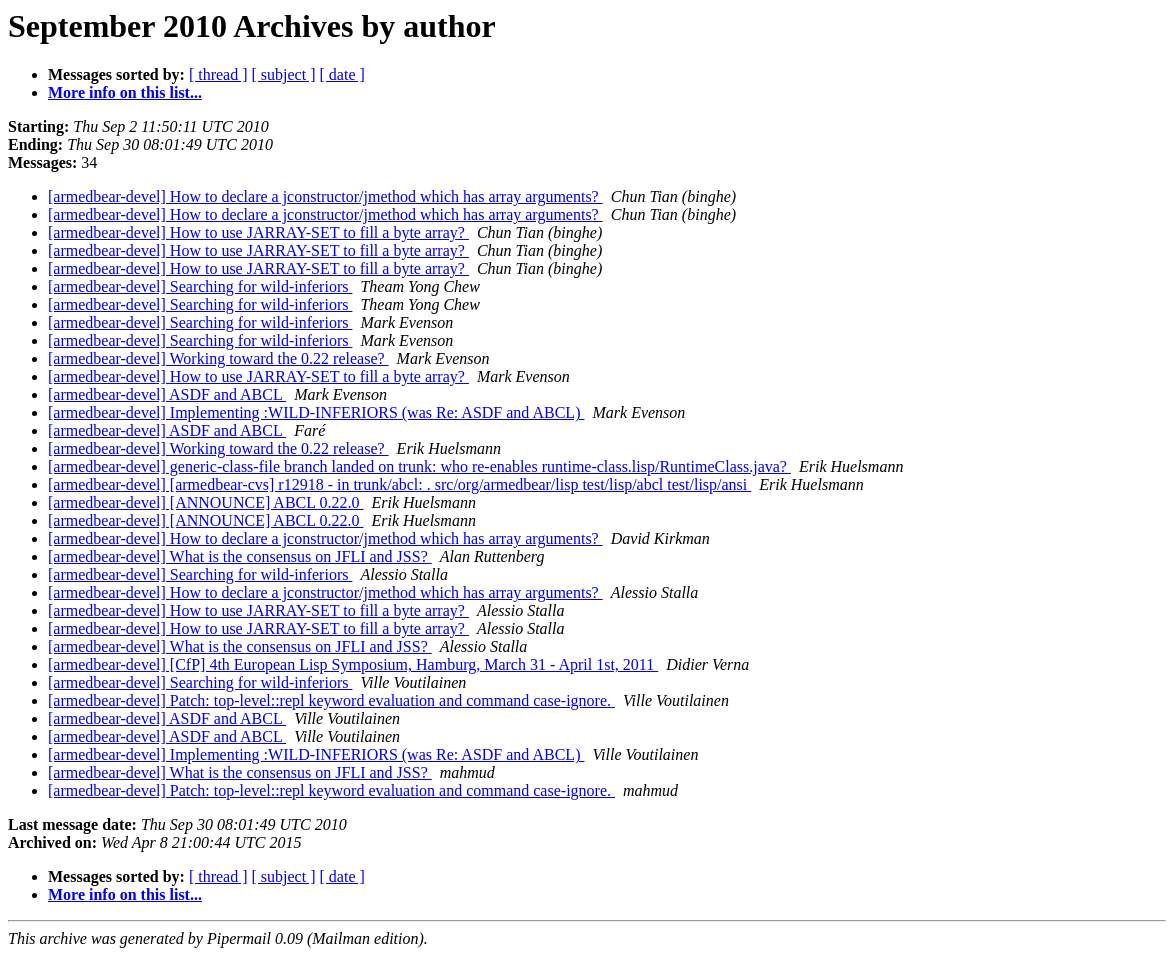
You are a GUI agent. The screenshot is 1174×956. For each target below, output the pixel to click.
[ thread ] (218, 74)
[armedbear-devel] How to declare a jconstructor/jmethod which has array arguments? (325, 196)
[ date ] (342, 74)
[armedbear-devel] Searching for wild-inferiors (200, 286)
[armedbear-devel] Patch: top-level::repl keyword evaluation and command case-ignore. (331, 700)
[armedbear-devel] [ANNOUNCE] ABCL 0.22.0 (205, 502)
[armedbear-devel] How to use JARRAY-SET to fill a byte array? (258, 232)
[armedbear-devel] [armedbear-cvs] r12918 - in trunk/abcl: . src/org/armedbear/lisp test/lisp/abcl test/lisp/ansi (399, 484)
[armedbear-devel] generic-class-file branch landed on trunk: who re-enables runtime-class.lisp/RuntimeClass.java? (419, 466)
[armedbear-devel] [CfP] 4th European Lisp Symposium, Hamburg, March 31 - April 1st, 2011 (353, 664)
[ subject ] (284, 74)
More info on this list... (125, 92)
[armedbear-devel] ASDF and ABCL (167, 394)
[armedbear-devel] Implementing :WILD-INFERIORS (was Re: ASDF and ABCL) (316, 412)
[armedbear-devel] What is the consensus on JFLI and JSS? (240, 556)
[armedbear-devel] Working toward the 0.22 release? (218, 358)
